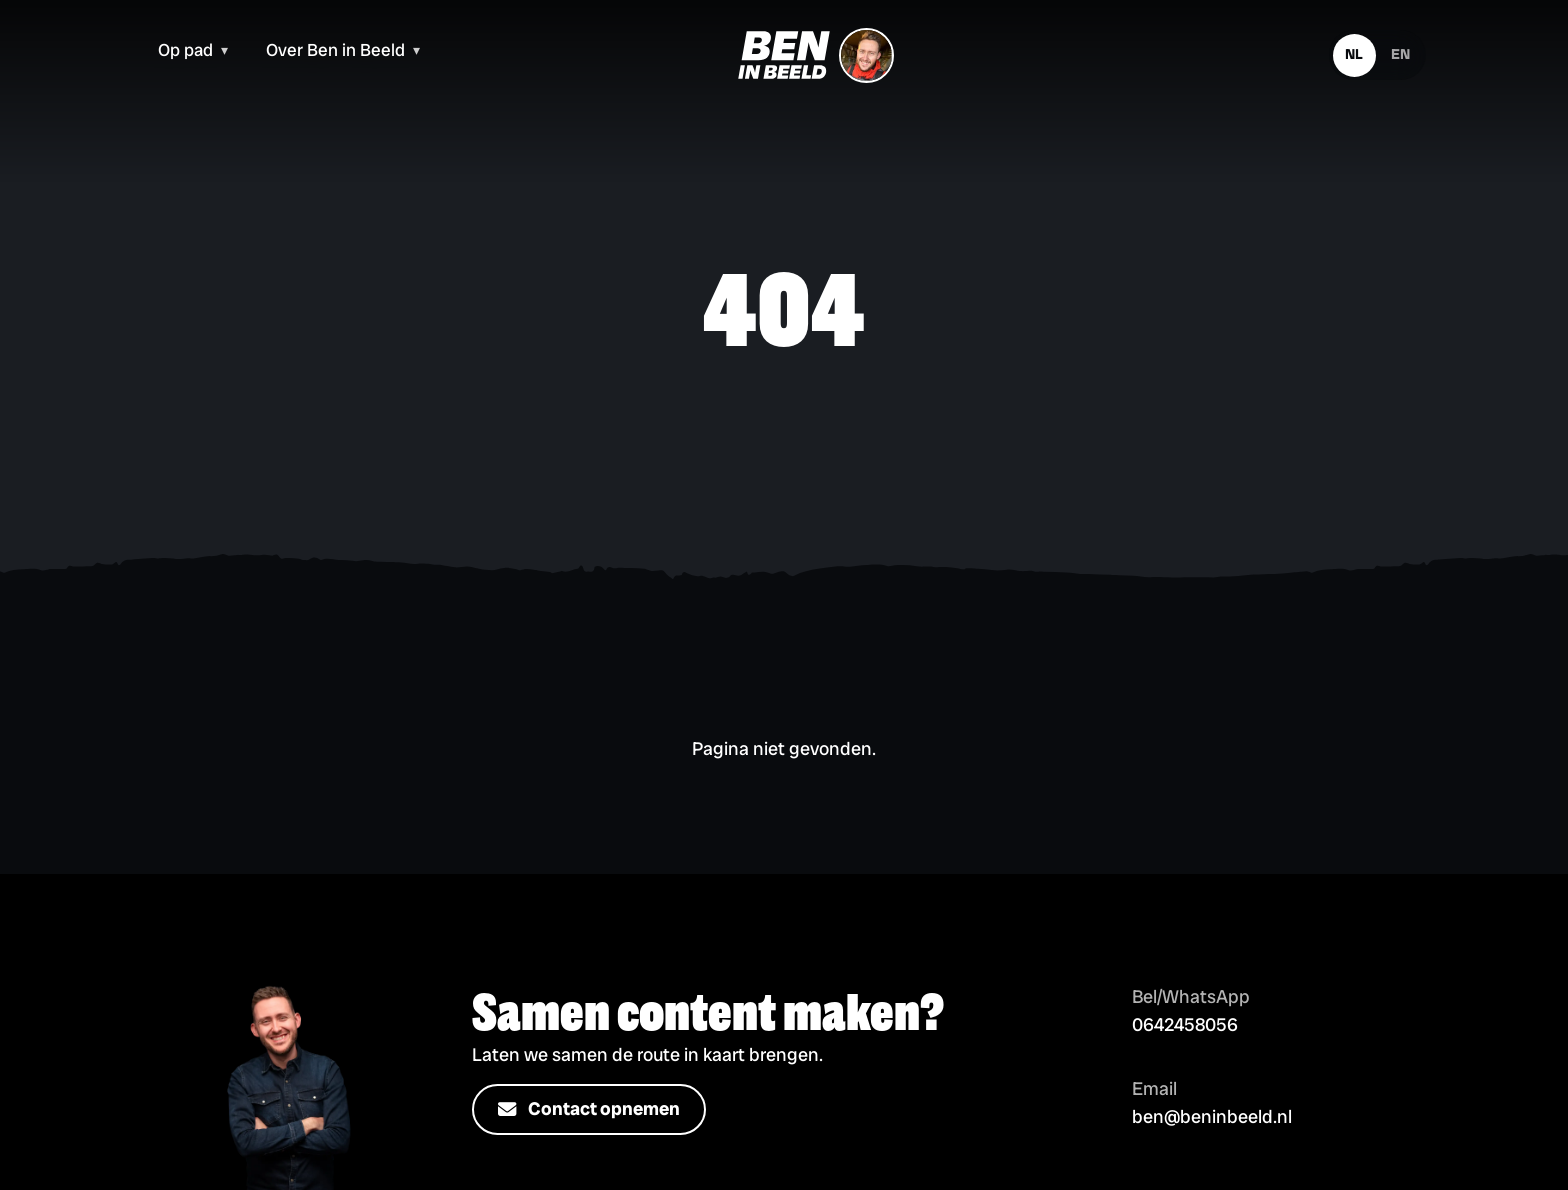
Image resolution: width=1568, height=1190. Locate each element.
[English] (1400, 55)
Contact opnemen (589, 1110)
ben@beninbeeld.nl (1212, 1117)
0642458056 (1185, 1025)
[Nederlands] (1354, 55)
